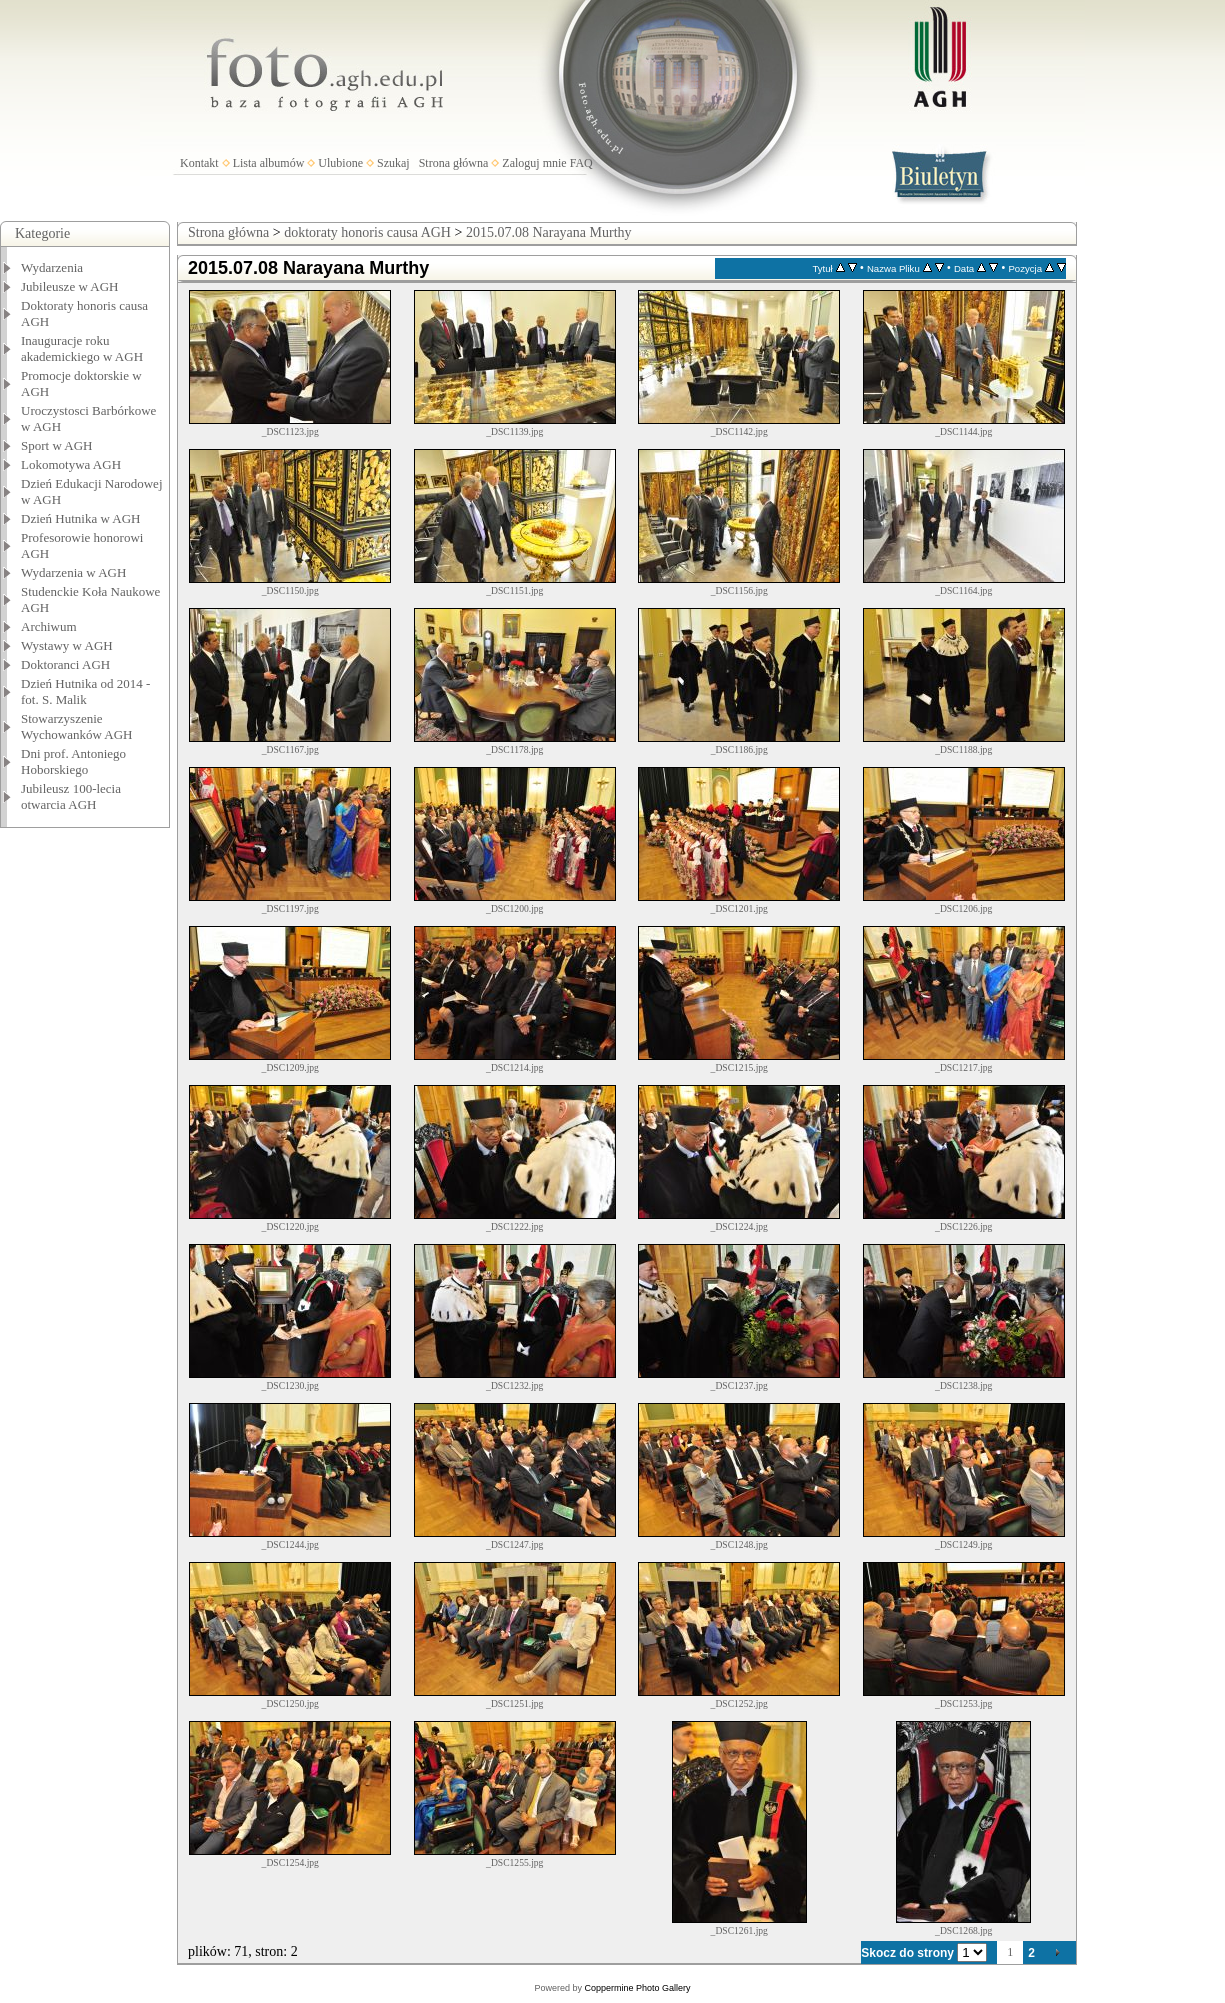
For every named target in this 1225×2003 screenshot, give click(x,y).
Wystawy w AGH (67, 645)
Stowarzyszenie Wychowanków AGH (77, 726)
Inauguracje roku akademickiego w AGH (82, 348)
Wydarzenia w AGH (73, 572)
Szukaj (393, 163)
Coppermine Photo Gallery (637, 1988)
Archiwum (49, 626)
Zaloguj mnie (534, 163)
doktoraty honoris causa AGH (367, 232)
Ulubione (340, 163)
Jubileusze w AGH (70, 286)
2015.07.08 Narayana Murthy (549, 232)
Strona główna (454, 163)
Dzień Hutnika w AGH (81, 518)
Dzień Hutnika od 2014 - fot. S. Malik (85, 691)
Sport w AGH (57, 445)
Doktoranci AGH (65, 664)
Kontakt (199, 163)
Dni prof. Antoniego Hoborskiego (73, 761)
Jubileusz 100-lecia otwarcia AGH (71, 796)
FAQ (581, 163)
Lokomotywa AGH (71, 464)
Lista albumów (269, 163)
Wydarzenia (52, 267)
